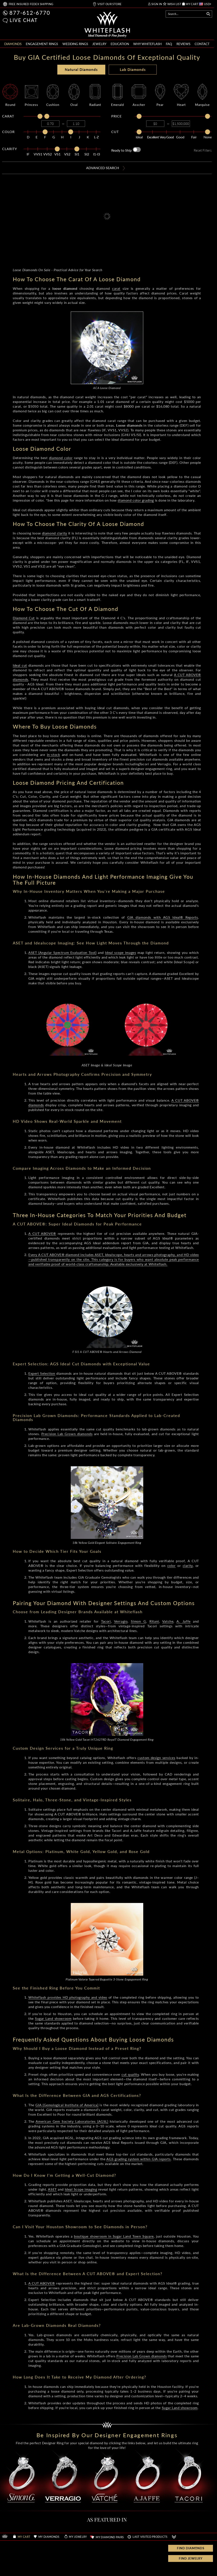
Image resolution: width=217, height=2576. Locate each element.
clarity (188, 1565)
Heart (181, 105)
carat (116, 288)
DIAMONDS (13, 44)
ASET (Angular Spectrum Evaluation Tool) (62, 952)
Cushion (52, 105)
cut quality (130, 2074)
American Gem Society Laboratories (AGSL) (72, 2121)
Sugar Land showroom (53, 2018)
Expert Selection (41, 1373)
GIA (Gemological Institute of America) (66, 2105)
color (171, 1565)
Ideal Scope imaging (81, 2189)
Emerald (117, 105)
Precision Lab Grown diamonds (67, 1434)
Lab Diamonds (133, 69)
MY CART (192, 4)
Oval (74, 105)
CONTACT (202, 44)
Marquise (202, 105)
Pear (159, 105)
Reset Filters (203, 150)
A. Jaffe (183, 1621)
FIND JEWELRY (191, 2558)
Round (10, 105)
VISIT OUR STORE (109, 4)
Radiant (95, 105)
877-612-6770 (29, 12)
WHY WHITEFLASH (147, 44)
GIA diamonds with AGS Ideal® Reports (162, 917)
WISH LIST (174, 4)
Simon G (138, 1621)
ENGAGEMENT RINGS (42, 44)
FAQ (169, 44)
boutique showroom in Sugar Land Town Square (114, 2236)
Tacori (106, 1621)
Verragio (121, 1621)
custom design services (156, 1758)
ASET (52, 2189)
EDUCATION (120, 44)
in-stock (53, 754)
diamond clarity (54, 533)
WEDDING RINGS (75, 44)
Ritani (154, 1621)
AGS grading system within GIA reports (138, 2159)
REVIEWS (183, 44)
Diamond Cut (24, 618)
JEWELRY (99, 44)
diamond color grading (136, 500)
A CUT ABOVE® (42, 1233)
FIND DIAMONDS (190, 2548)
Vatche (168, 1621)
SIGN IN (156, 4)
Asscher (139, 105)
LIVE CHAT (24, 20)
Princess (31, 105)
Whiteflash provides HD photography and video (67, 1997)
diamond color (61, 458)
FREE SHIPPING (31, 4)
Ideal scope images (120, 952)
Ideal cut (20, 665)
